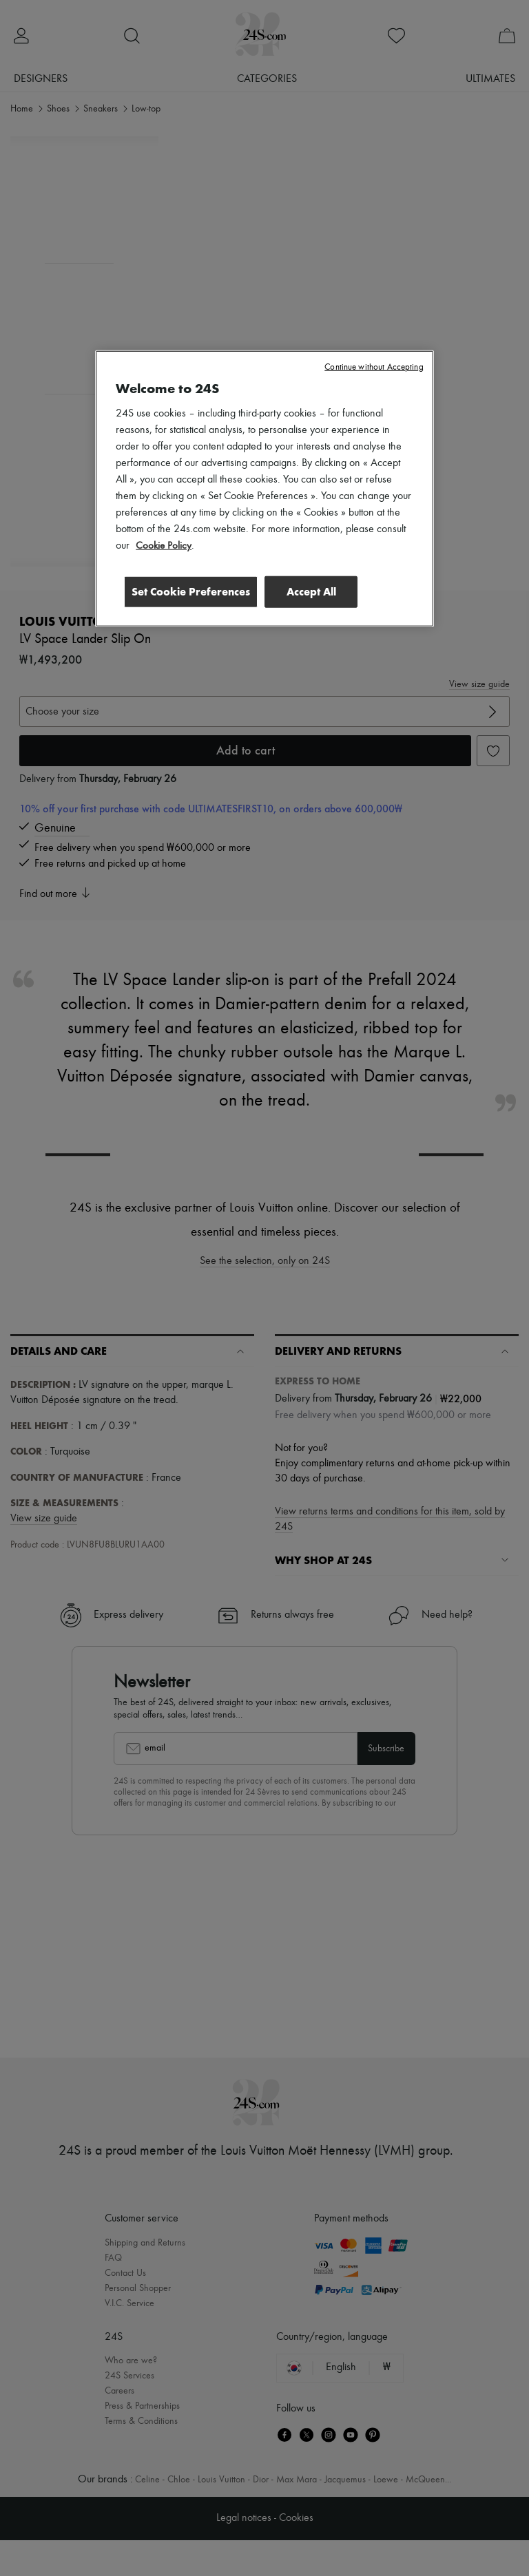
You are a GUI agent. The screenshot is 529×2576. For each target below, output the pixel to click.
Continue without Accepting (373, 367)
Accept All (311, 591)
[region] (264, 489)
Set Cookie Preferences (186, 591)
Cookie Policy (164, 545)
